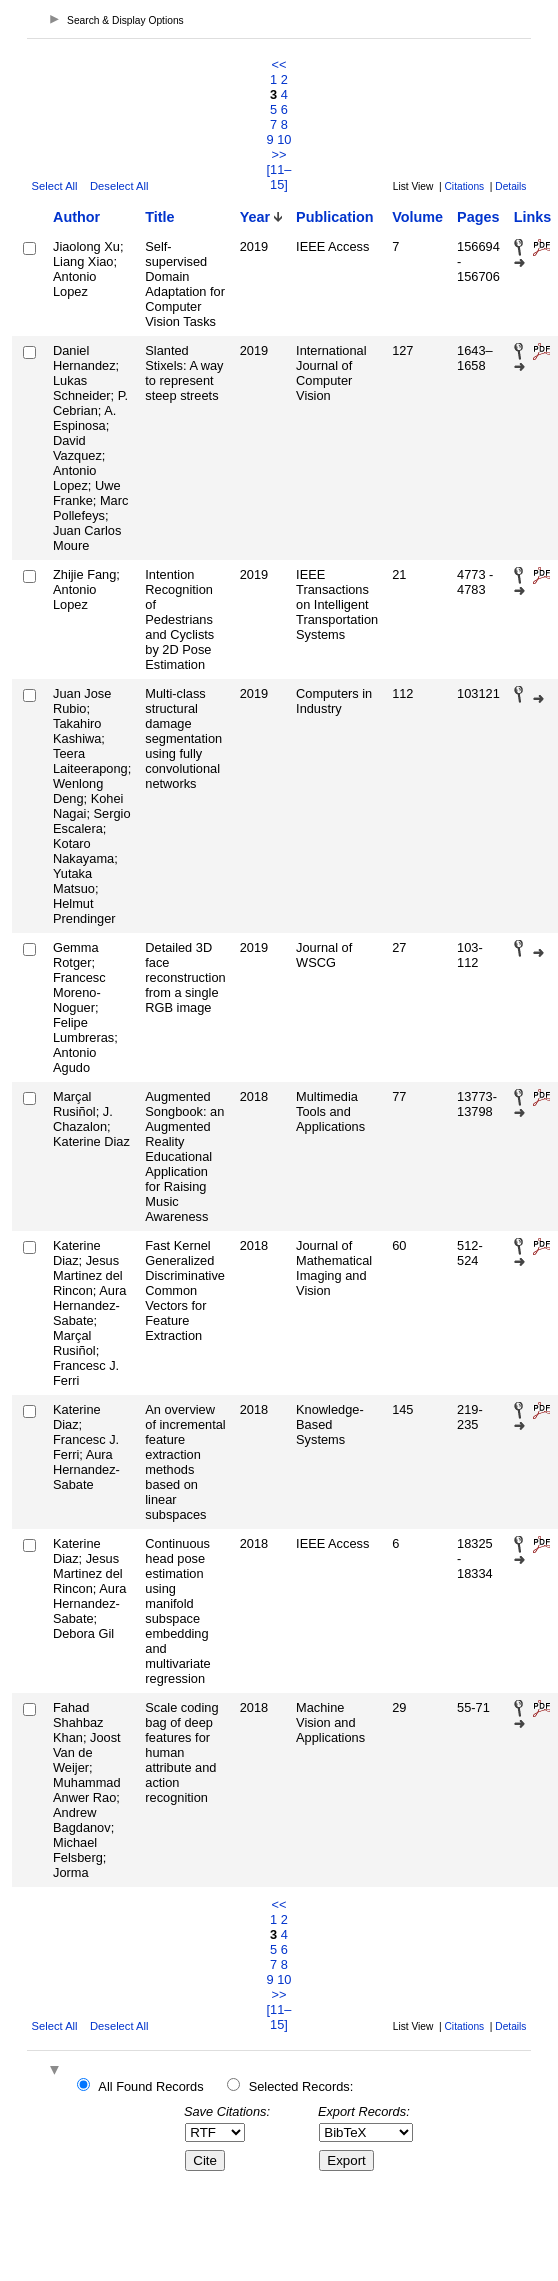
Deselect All (119, 186)
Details (510, 186)
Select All (55, 186)
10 (284, 139)
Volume (417, 217)
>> (279, 154)
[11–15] (279, 177)
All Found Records (150, 2086)
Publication (335, 217)
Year (255, 217)
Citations (465, 186)
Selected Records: (301, 2086)
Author (76, 217)
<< (279, 64)
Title (159, 217)
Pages (478, 217)
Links (533, 217)
